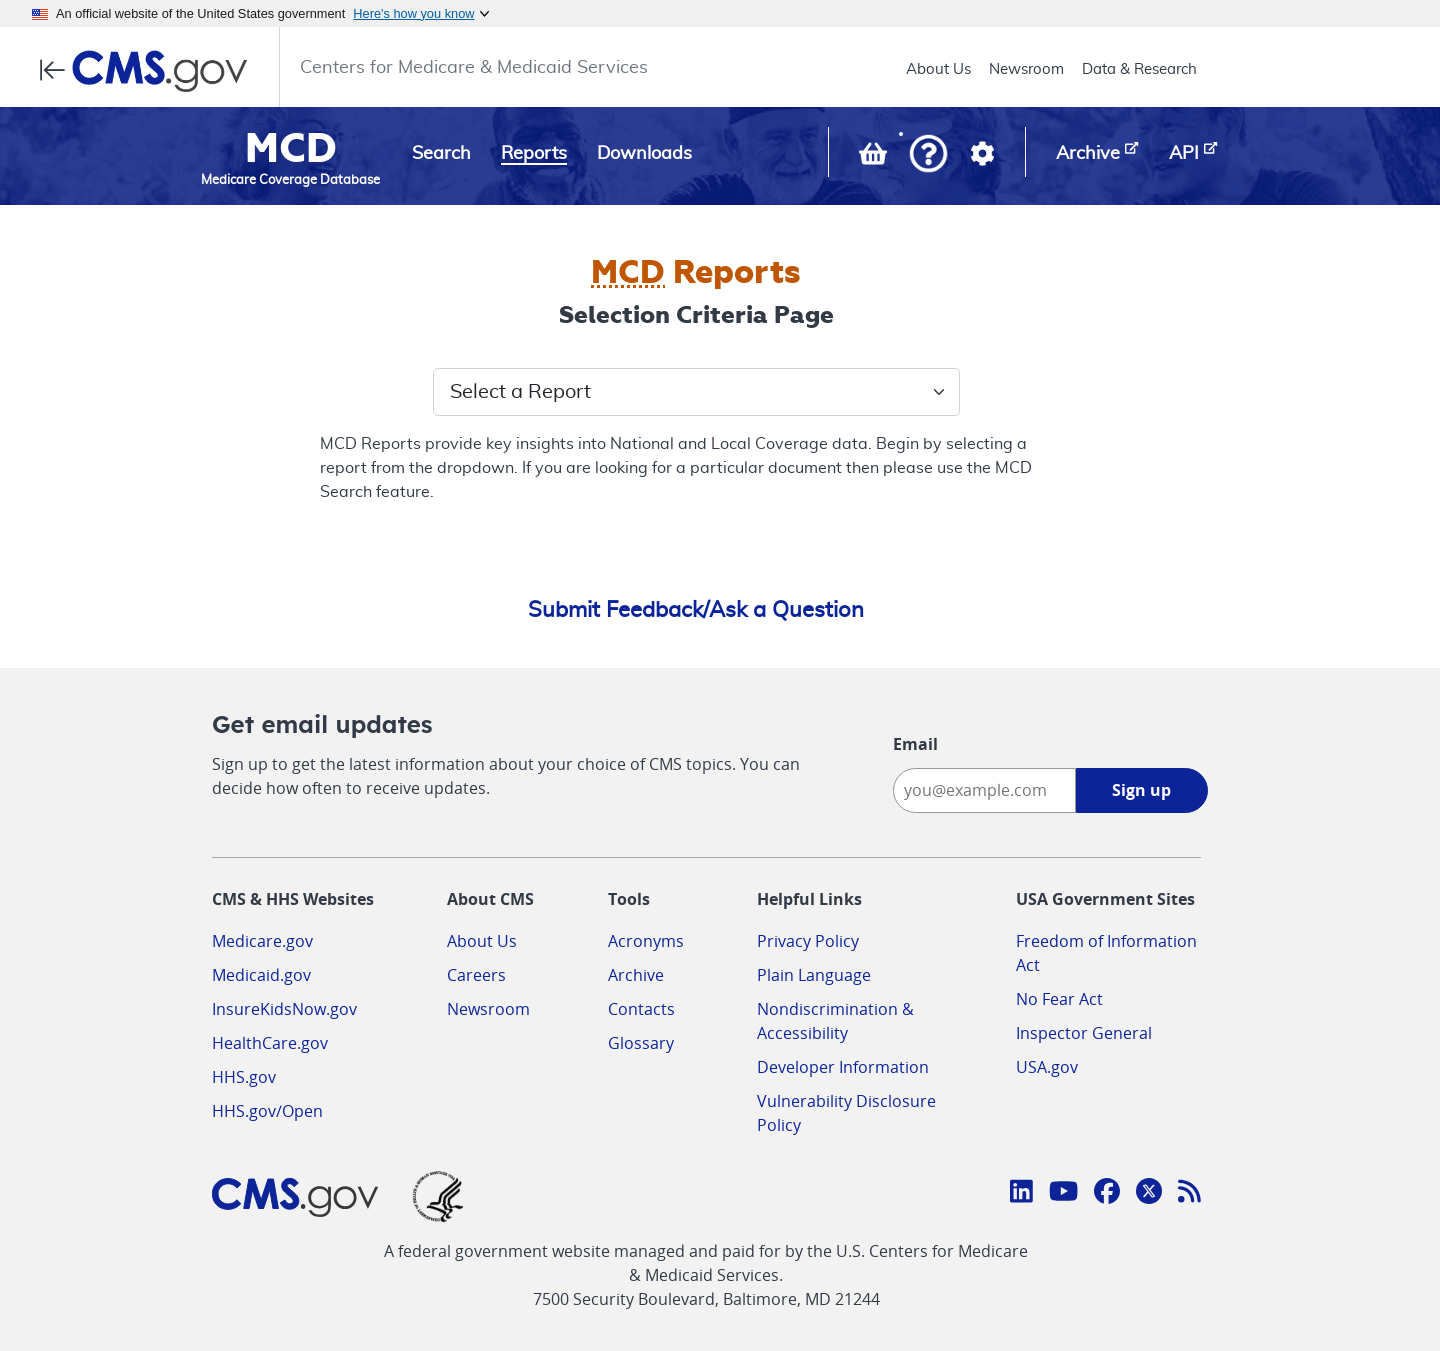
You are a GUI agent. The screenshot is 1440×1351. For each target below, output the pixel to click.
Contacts (641, 1009)
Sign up (1141, 790)
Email (915, 744)
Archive (636, 975)
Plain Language (814, 975)
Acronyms (646, 941)
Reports (534, 154)
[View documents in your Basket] (875, 158)
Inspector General (1084, 1033)
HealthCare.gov (270, 1043)
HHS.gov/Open (267, 1111)
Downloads (644, 154)
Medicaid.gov (261, 975)
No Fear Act (1059, 999)
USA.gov (1047, 1067)
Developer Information (843, 1067)
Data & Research (1139, 69)
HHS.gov (244, 1077)
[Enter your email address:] (984, 790)
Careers (476, 975)
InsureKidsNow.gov (284, 1009)
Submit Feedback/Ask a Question (696, 610)
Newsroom (1026, 69)
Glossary (641, 1043)
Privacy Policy (808, 941)
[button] (928, 155)
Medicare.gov (262, 941)
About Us (938, 69)
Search (441, 154)
